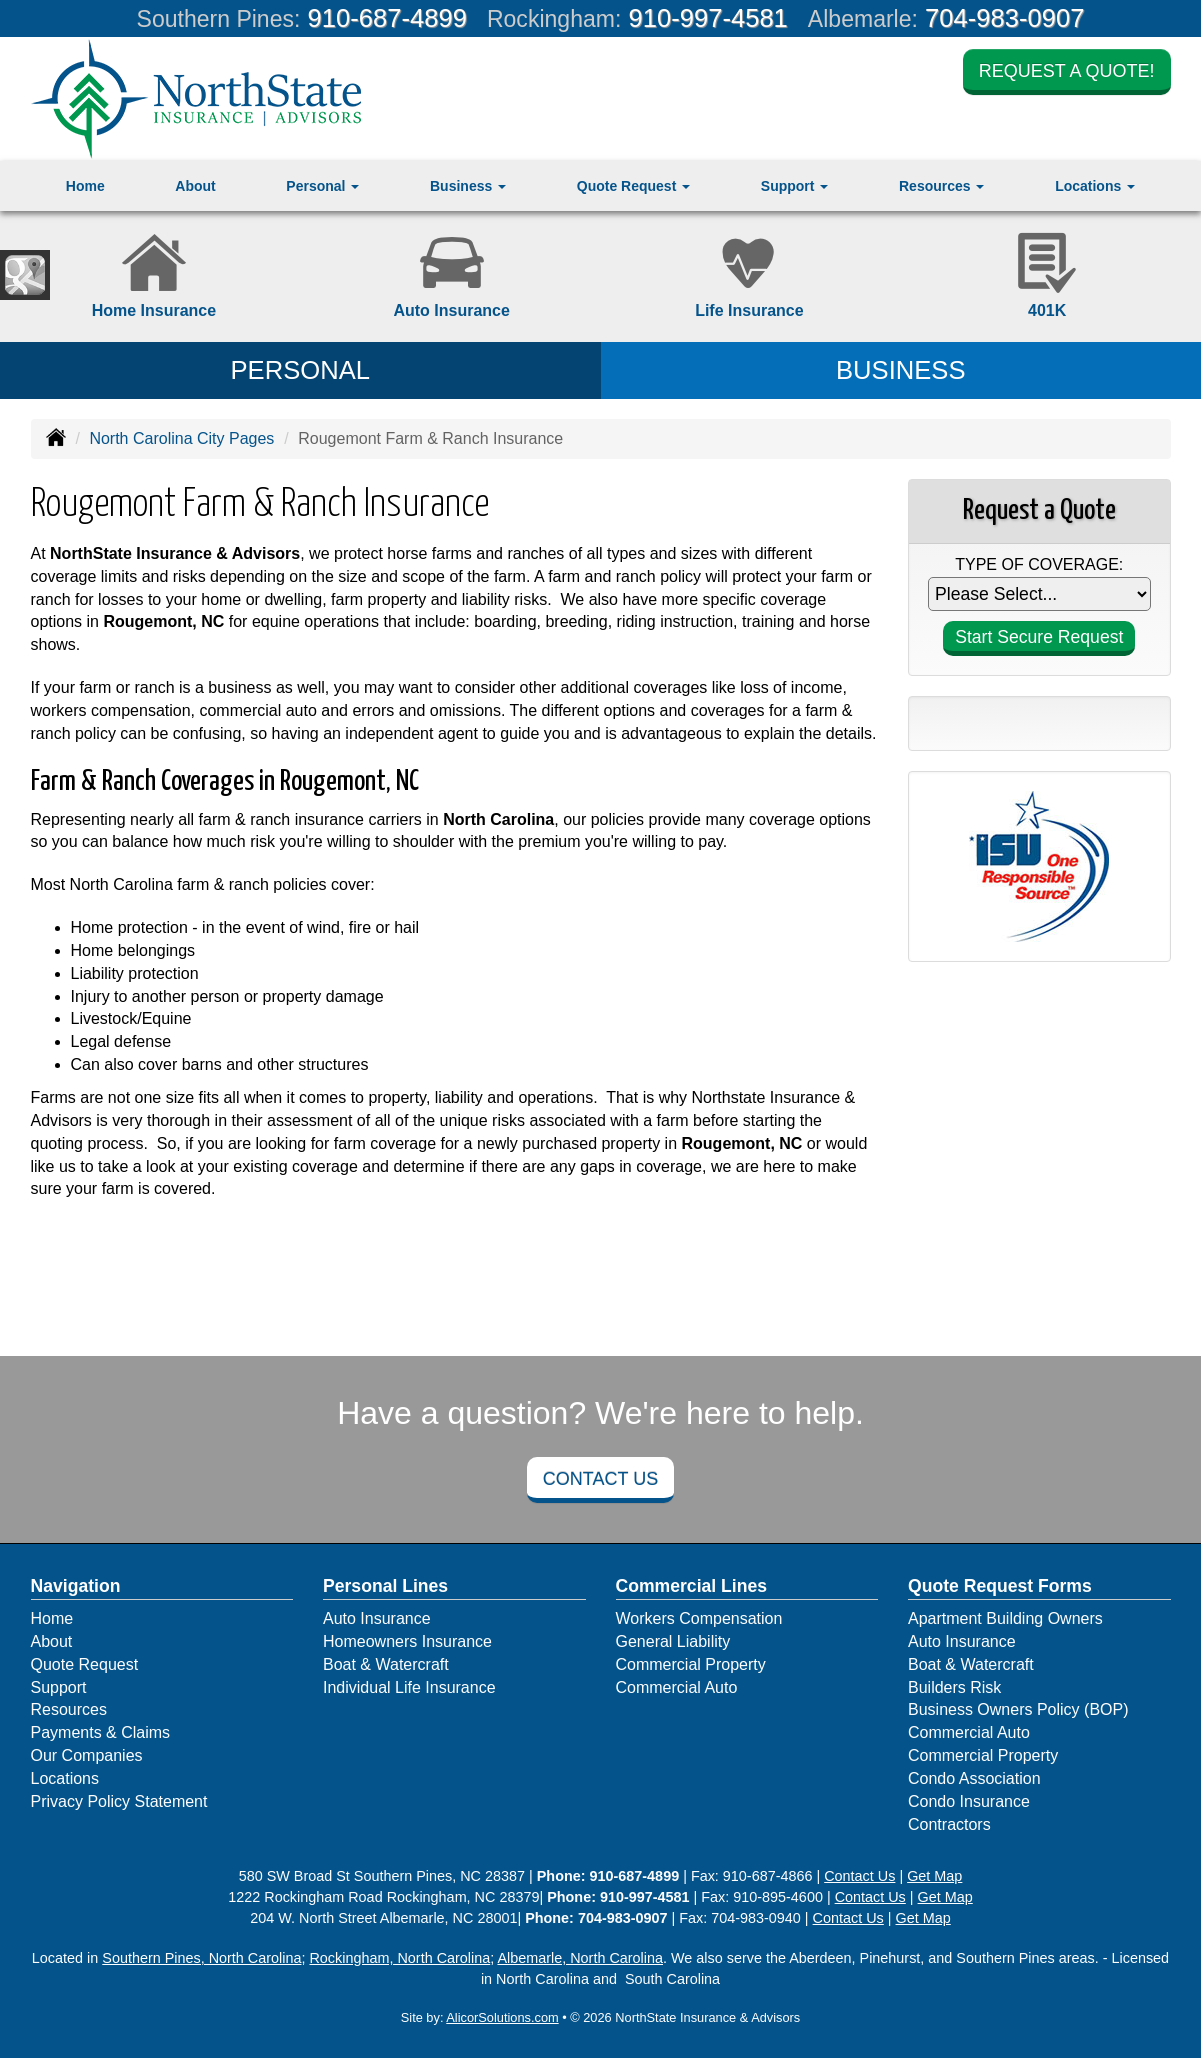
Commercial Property (691, 1664)
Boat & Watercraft (386, 1664)
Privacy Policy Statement (119, 1801)
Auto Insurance (377, 1618)
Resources (69, 1709)
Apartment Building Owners (1005, 1618)
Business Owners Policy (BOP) (1018, 1709)
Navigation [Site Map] (76, 1586)
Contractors (949, 1824)
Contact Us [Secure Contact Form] (859, 1876)
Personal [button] (322, 186)
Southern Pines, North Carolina (201, 1958)
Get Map (934, 1876)
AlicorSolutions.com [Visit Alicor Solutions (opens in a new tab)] (502, 2017)
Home (85, 186)
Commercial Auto (677, 1687)
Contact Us (600, 1479)
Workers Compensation (699, 1618)
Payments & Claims (101, 1732)
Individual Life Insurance (409, 1687)
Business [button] (468, 186)
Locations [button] (1095, 186)
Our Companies (87, 1755)
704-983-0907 (1004, 18)
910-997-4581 (707, 18)
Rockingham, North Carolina (399, 1958)
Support (59, 1687)
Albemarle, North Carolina (580, 1958)
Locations (65, 1778)
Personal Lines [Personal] (385, 1586)
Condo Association (974, 1778)
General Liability (673, 1641)
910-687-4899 (387, 18)
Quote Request (85, 1664)
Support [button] (795, 186)
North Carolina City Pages (181, 438)
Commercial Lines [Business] (692, 1586)
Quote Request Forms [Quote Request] (1000, 1586)
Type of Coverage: (1039, 564)
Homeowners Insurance (407, 1641)
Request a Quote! (1067, 72)
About (195, 186)
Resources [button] (941, 186)
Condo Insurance (969, 1801)
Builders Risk (954, 1687)
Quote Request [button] (633, 186)
